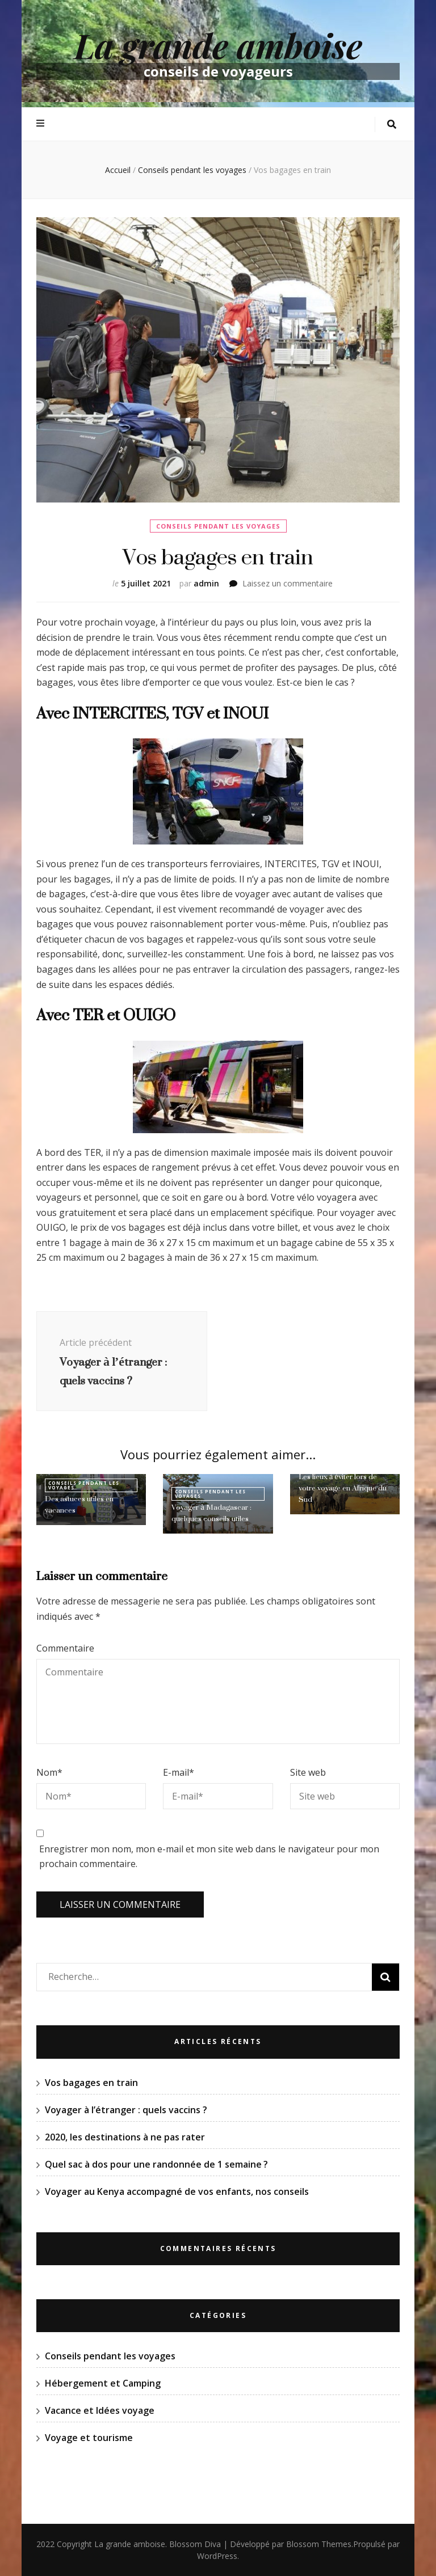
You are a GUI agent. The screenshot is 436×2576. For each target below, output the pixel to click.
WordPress (217, 2555)
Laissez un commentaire (287, 583)
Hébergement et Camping (103, 2383)
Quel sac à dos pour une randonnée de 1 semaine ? (156, 2164)
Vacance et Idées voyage (99, 2410)
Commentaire (65, 1648)
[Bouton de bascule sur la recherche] (391, 124)
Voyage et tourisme (89, 2437)
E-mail (178, 1772)
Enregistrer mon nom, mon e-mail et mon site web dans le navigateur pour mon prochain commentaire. (209, 1856)
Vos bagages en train (91, 2082)
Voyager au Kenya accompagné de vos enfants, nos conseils (177, 2191)
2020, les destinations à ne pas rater (125, 2137)
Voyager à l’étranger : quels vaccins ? (126, 2110)
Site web (308, 1772)
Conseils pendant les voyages (218, 526)
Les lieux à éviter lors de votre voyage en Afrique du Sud (343, 1488)
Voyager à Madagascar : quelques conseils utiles (211, 1513)
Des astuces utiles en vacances (79, 1504)
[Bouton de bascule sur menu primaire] (41, 123)
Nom (49, 1772)
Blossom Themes (318, 2544)
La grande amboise (218, 44)
